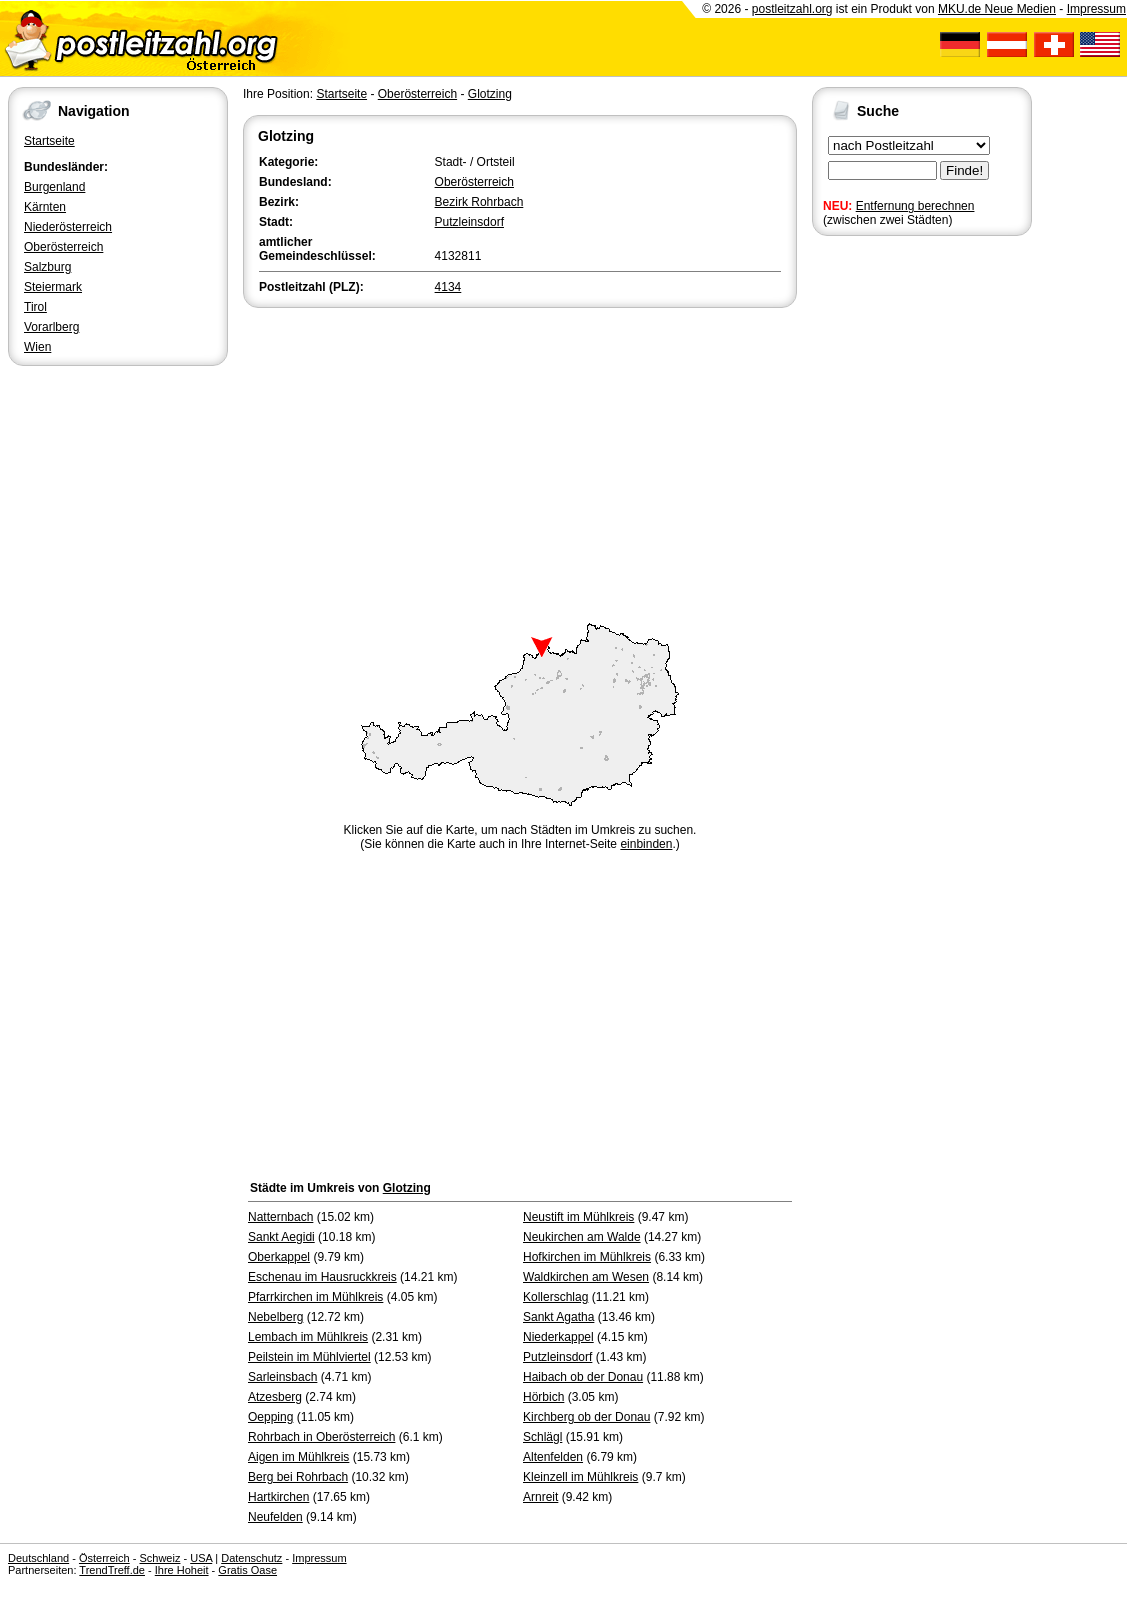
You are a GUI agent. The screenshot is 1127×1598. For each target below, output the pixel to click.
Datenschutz (251, 1558)
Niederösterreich (68, 227)
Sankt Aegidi (281, 1237)
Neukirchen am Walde (582, 1237)
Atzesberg (275, 1397)
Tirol (35, 307)
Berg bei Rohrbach (298, 1477)
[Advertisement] (520, 462)
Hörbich (543, 1397)
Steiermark (53, 287)
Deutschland (38, 1558)
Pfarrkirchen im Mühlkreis (315, 1297)
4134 (448, 287)
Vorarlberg (51, 327)
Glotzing (490, 94)
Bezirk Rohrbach (479, 202)
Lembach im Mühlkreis (308, 1337)
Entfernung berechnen (915, 206)
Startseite (49, 141)
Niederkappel (558, 1337)
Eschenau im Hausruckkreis (322, 1277)
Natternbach (280, 1217)
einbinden (646, 844)
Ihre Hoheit (182, 1570)
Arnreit (540, 1497)
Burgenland (54, 187)
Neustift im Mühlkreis (578, 1217)
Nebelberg (275, 1317)
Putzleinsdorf (469, 222)
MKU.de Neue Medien (997, 9)
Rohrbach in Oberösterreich (321, 1437)
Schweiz (159, 1558)
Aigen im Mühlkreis (298, 1457)
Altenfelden (553, 1457)
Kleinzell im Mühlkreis (580, 1477)
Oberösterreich (63, 247)
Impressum (1096, 9)
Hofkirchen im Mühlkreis (587, 1257)
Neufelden (275, 1517)
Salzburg (47, 267)
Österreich (104, 1558)
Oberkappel (279, 1257)
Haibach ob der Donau (583, 1377)
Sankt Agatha (558, 1317)
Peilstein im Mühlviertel (309, 1357)
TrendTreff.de (112, 1570)
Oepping (270, 1417)
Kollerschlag (555, 1297)
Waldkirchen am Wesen (586, 1277)
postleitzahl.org (792, 9)
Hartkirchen (278, 1497)
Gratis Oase (247, 1570)
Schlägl (542, 1437)
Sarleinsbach (282, 1377)
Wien (37, 347)
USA (201, 1558)
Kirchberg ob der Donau (586, 1417)
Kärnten (45, 207)
